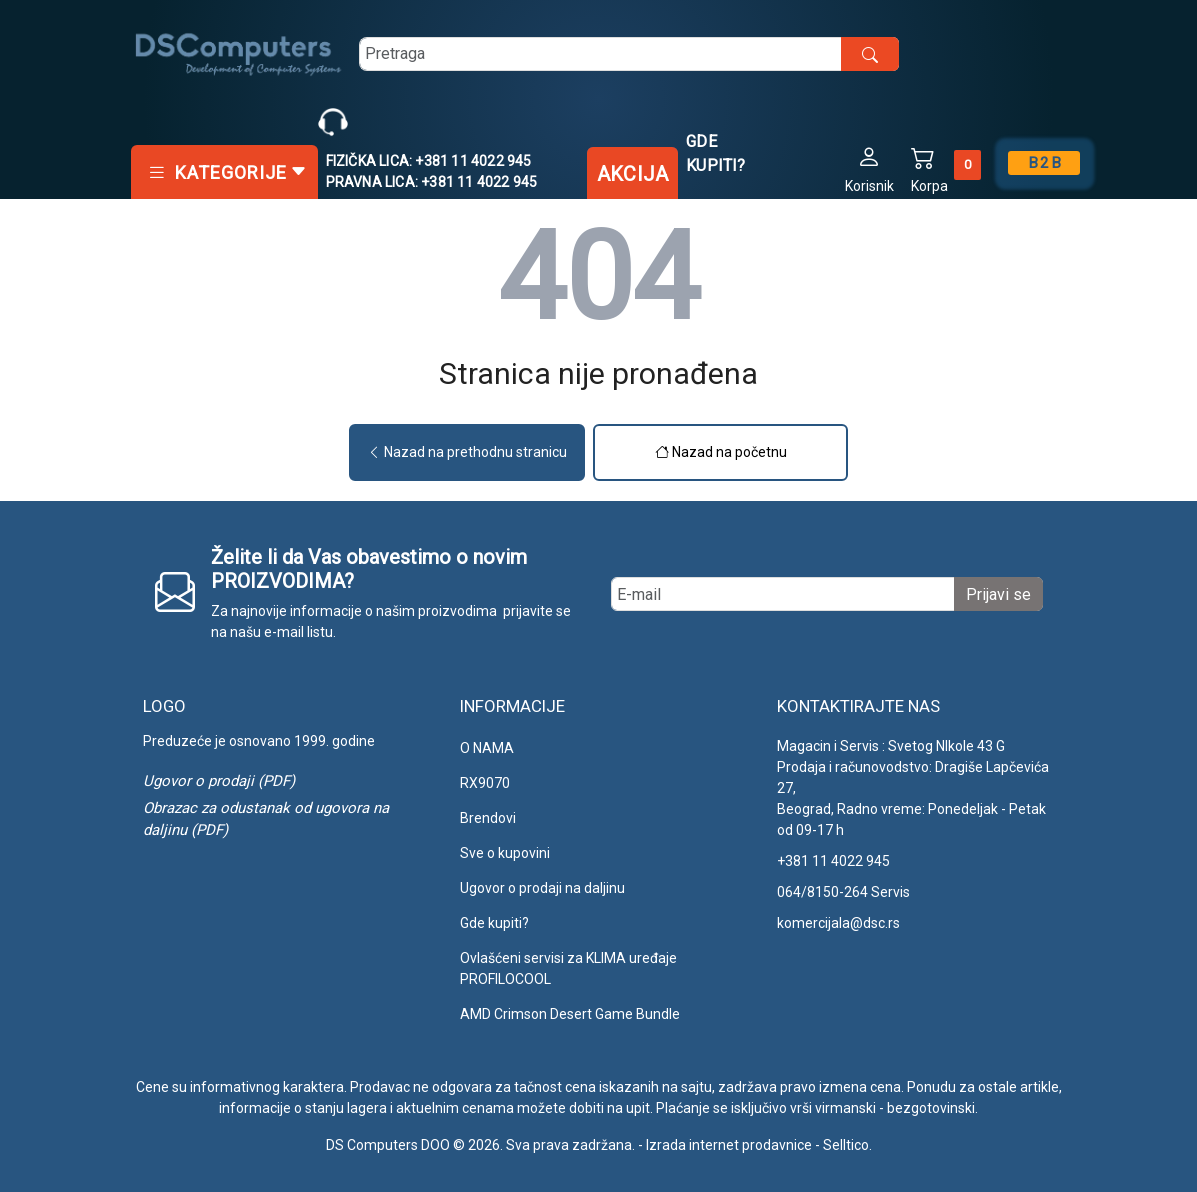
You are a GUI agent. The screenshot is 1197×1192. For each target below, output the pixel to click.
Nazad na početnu (721, 452)
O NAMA (487, 748)
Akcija (632, 174)
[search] (629, 54)
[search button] (870, 54)
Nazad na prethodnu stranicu (467, 452)
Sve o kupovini (505, 853)
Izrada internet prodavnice (729, 1145)
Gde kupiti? (715, 153)
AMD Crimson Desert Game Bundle (570, 1014)
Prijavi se (998, 594)
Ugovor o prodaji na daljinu (542, 888)
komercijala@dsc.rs (838, 923)
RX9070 (485, 783)
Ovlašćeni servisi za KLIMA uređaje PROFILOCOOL (568, 968)
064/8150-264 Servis (843, 892)
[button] (869, 168)
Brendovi (488, 818)
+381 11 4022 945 (833, 861)
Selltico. (847, 1145)
